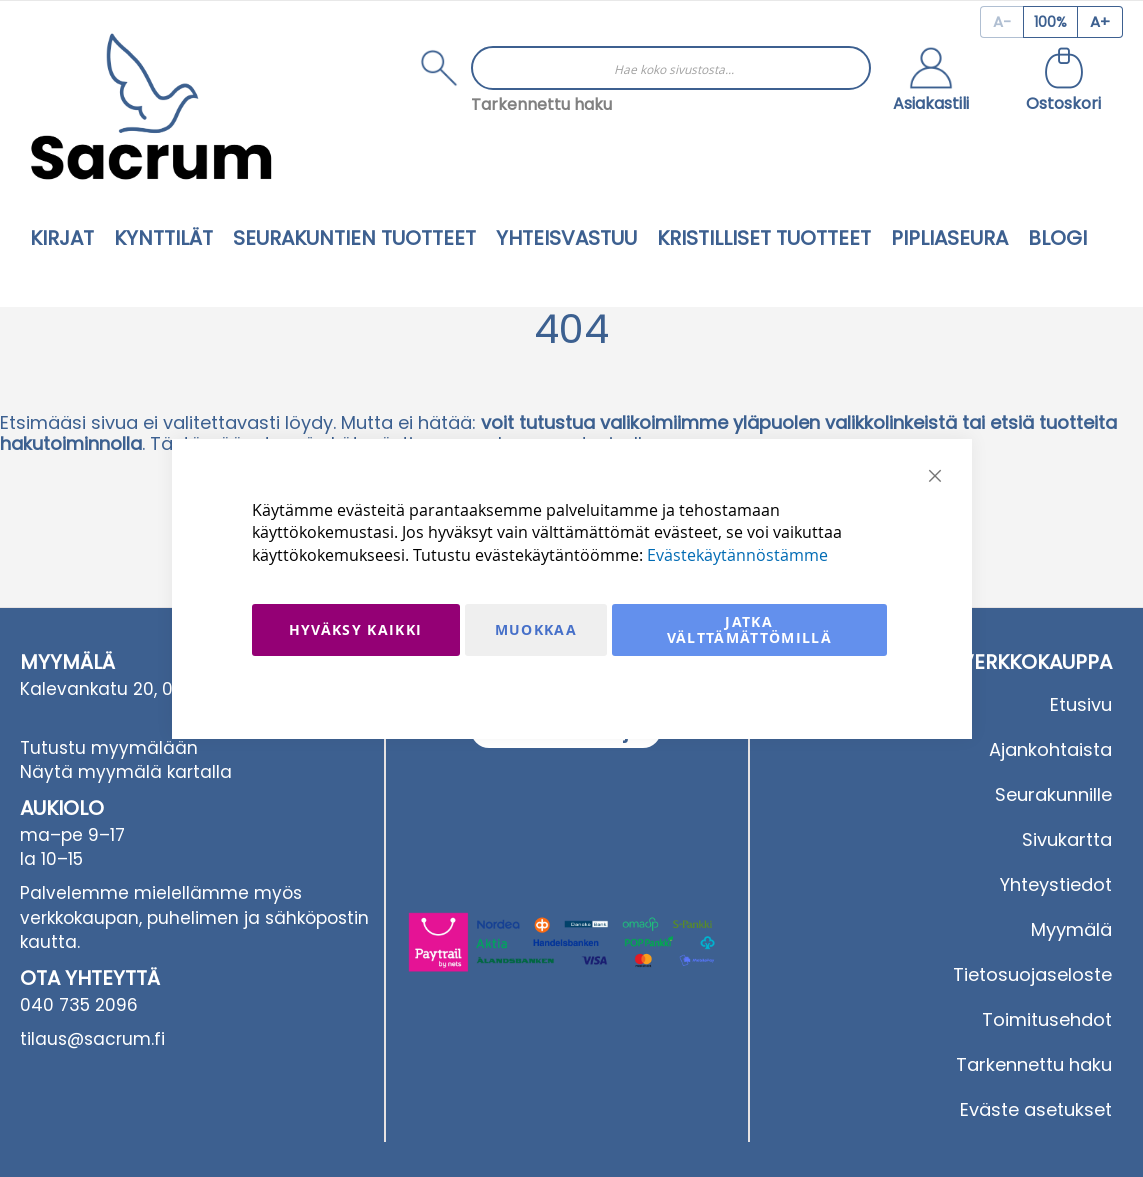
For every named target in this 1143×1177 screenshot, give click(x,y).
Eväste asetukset (1036, 1109)
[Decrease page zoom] (1001, 22)
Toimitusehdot (1047, 1019)
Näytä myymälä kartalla (126, 772)
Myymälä (1071, 929)
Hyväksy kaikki (356, 629)
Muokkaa (536, 629)
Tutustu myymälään (109, 748)
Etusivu (1081, 704)
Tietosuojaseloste (1032, 974)
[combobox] (671, 68)
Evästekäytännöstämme (737, 555)
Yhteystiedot (1056, 884)
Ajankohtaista (1050, 749)
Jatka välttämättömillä (750, 629)
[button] (931, 82)
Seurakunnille (1053, 794)
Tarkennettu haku (541, 104)
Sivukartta (1067, 839)
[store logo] (151, 106)
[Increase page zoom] (1100, 22)
